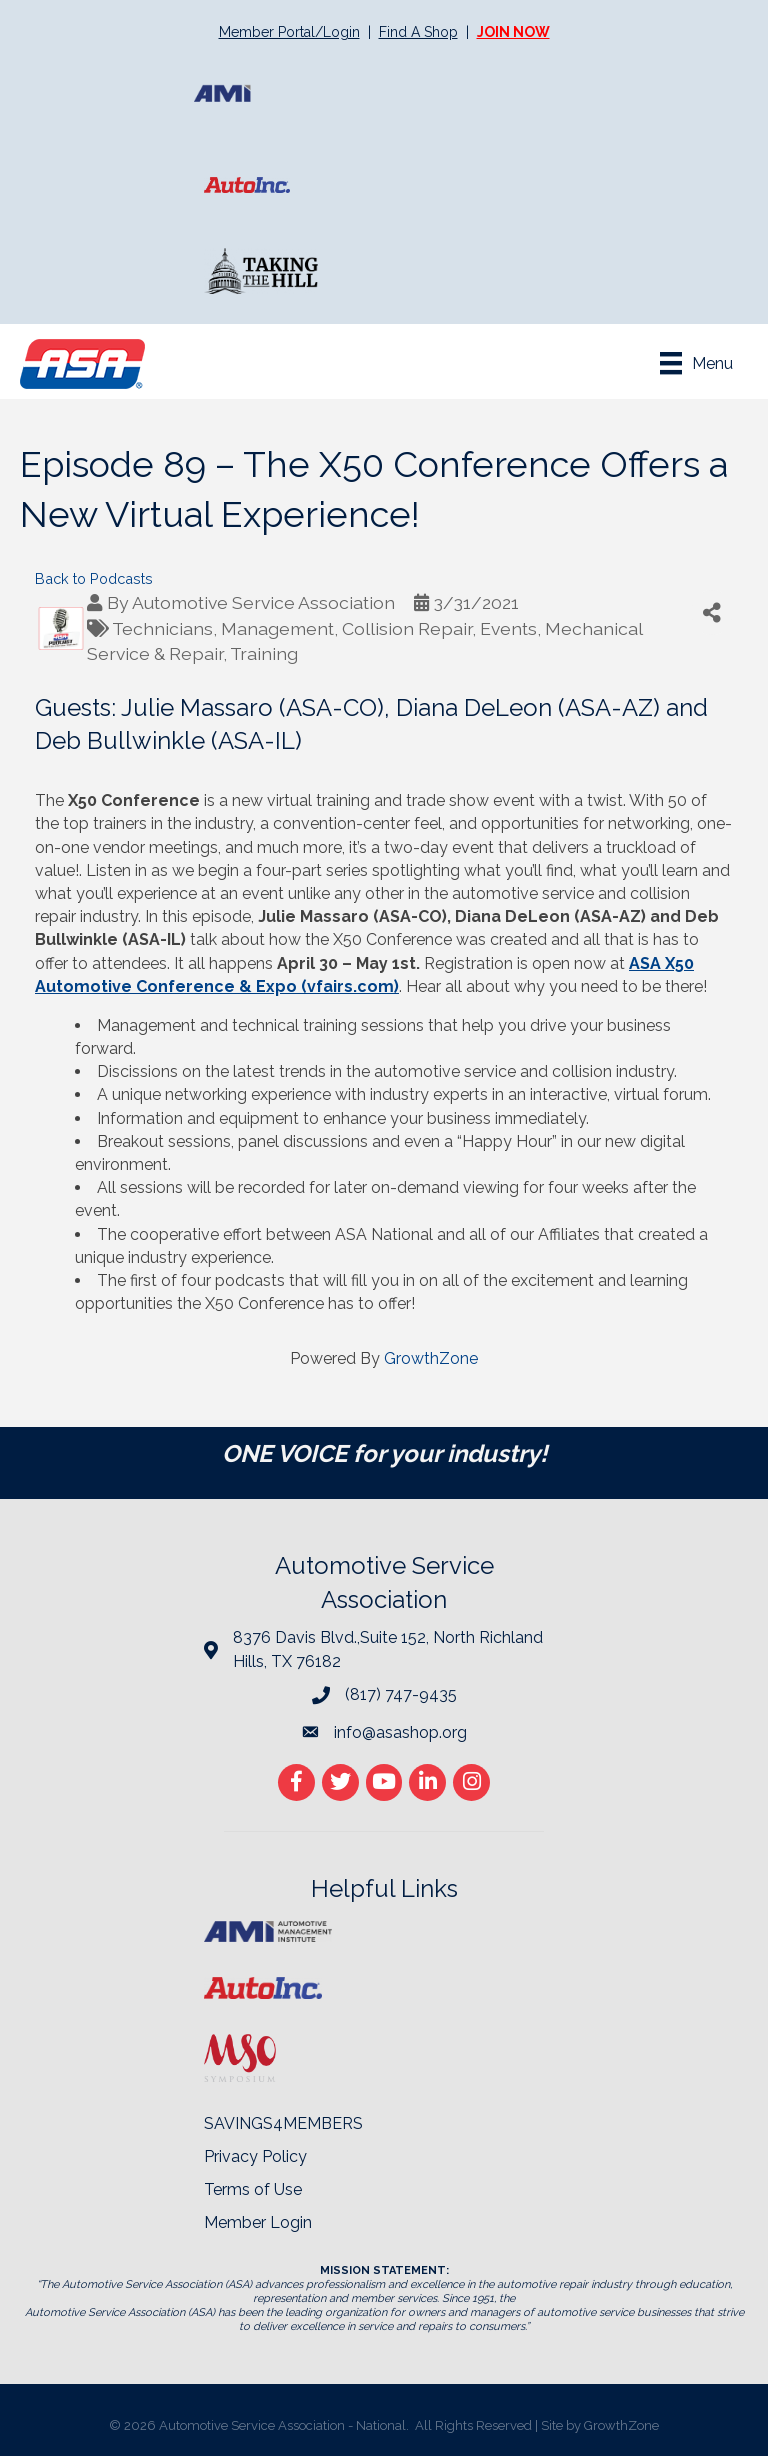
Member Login (258, 2222)
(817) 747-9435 (401, 1694)
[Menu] (696, 363)
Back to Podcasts (94, 578)
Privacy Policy (255, 2156)
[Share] (712, 612)
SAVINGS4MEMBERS (283, 2123)
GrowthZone (431, 1358)
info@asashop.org (400, 1732)
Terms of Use (253, 2189)
